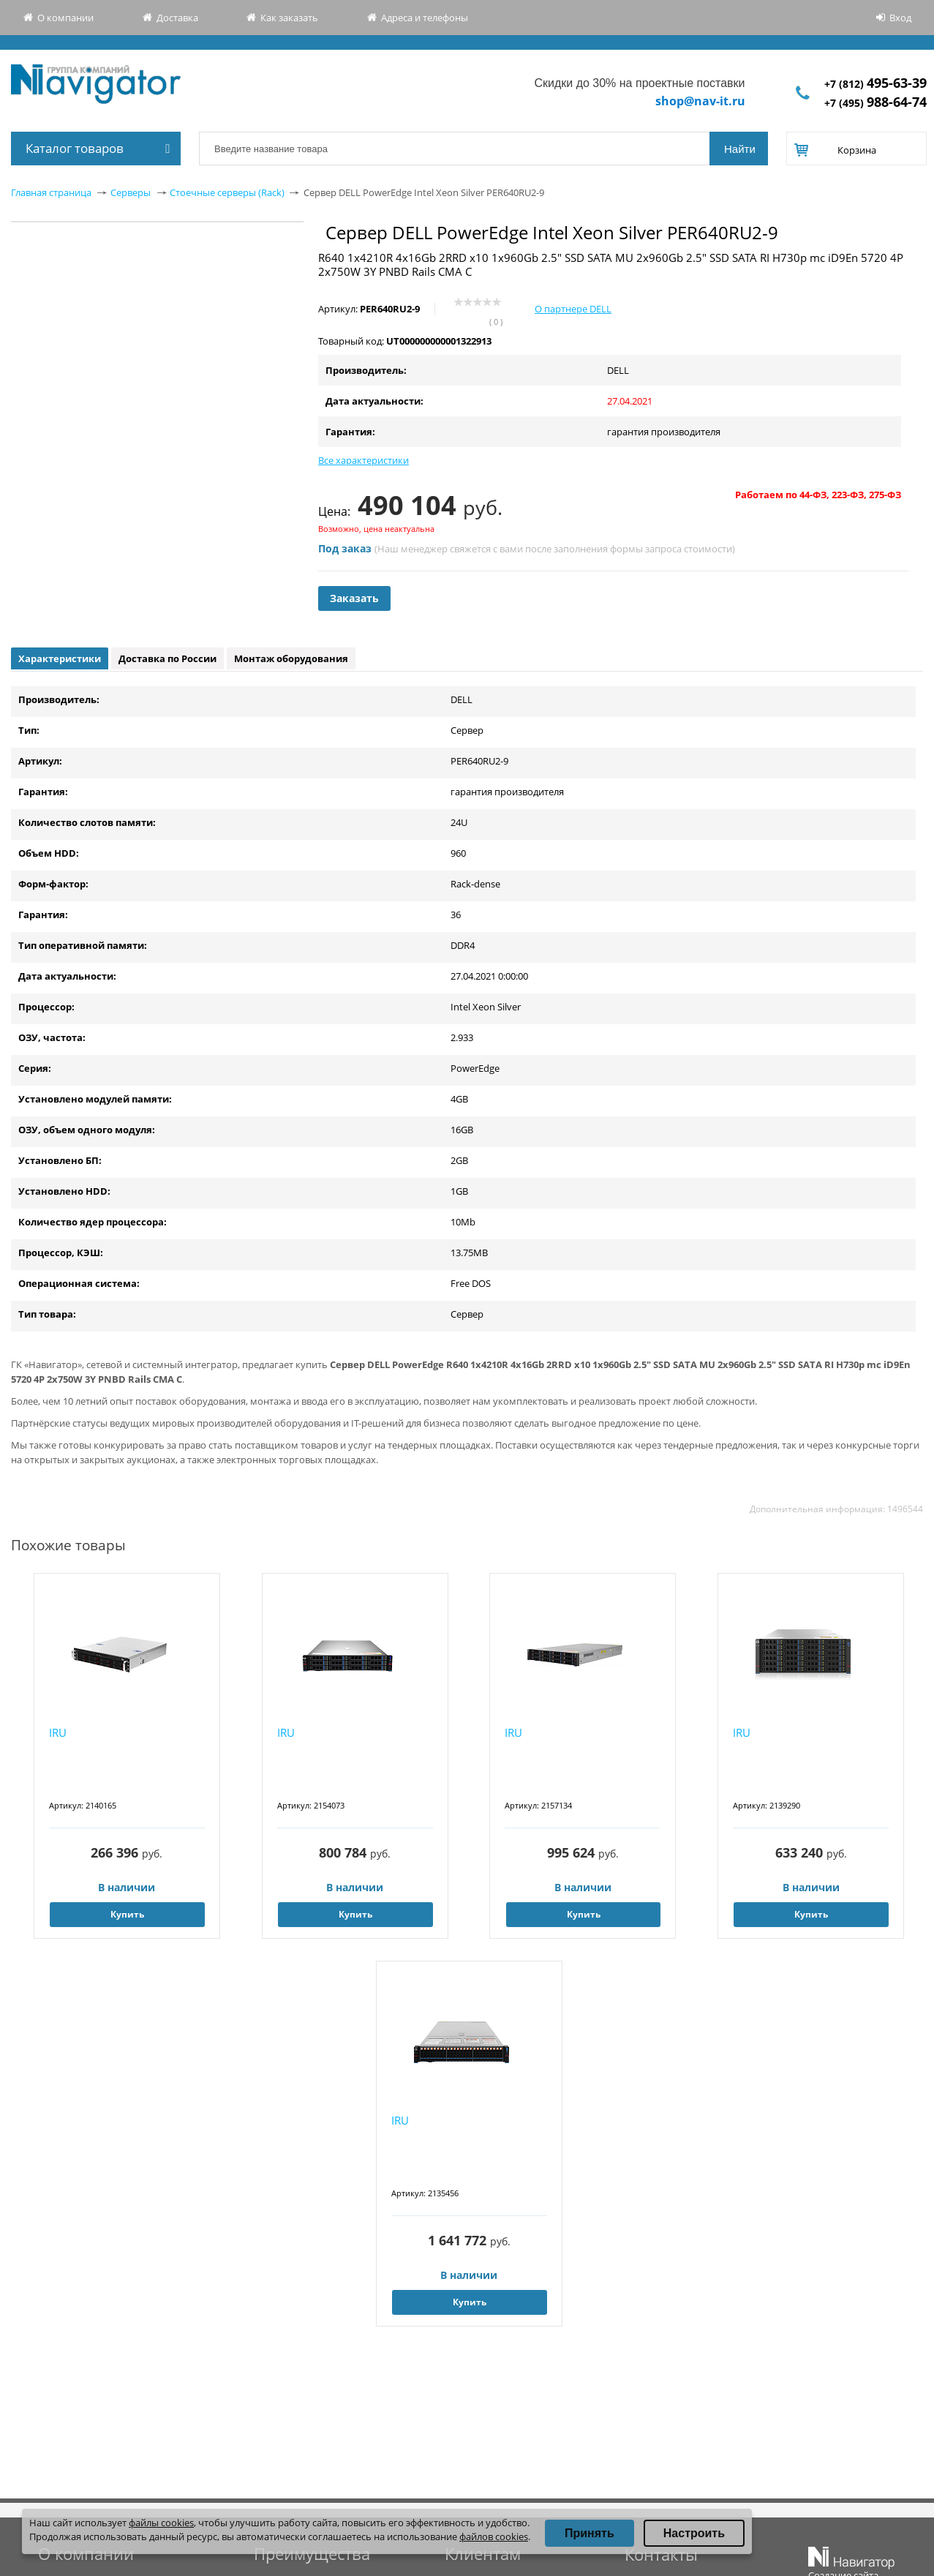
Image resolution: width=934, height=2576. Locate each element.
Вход (900, 17)
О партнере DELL (573, 308)
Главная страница (51, 192)
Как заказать (289, 17)
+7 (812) (875, 84)
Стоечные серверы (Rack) (227, 192)
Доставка (177, 17)
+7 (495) (875, 103)
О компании (65, 17)
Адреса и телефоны (424, 17)
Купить (127, 1914)
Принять (589, 2533)
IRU (58, 1732)
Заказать (354, 598)
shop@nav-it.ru (700, 101)
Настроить (694, 2533)
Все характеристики (363, 460)
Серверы (130, 192)
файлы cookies (161, 2522)
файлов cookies (493, 2536)
